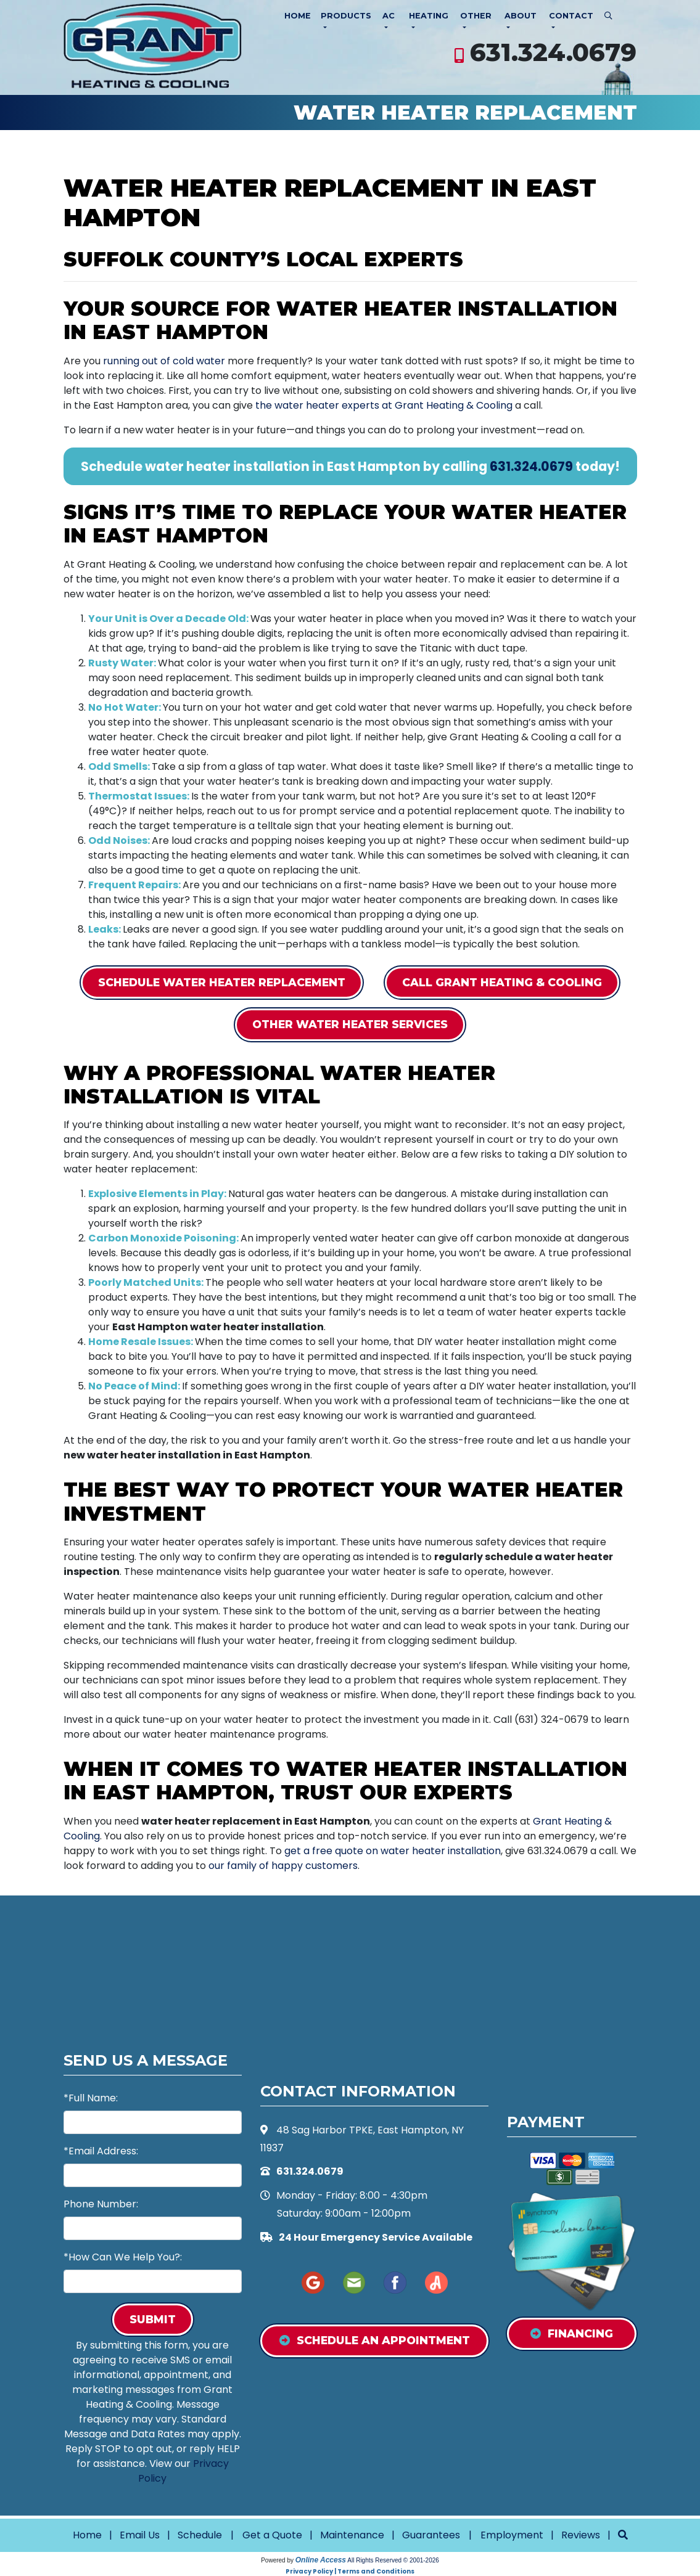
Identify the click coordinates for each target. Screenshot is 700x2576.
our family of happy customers (283, 1865)
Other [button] (476, 15)
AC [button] (388, 15)
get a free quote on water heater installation (392, 1851)
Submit (153, 2319)
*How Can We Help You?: (123, 2257)
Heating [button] (428, 15)
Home (297, 15)
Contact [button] (571, 15)
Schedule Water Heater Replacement (221, 982)
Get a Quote (272, 2535)
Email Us (140, 2535)
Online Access (320, 2560)
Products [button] (346, 15)
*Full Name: (91, 2098)
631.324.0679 (553, 52)
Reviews (580, 2535)
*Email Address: (101, 2151)
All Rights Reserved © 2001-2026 (393, 2560)
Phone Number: (101, 2204)
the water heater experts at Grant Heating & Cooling (384, 405)
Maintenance (352, 2535)
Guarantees (431, 2535)
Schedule (200, 2535)
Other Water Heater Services (350, 1024)
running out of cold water (164, 361)
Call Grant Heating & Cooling (502, 982)
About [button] (520, 15)
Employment (511, 2535)
